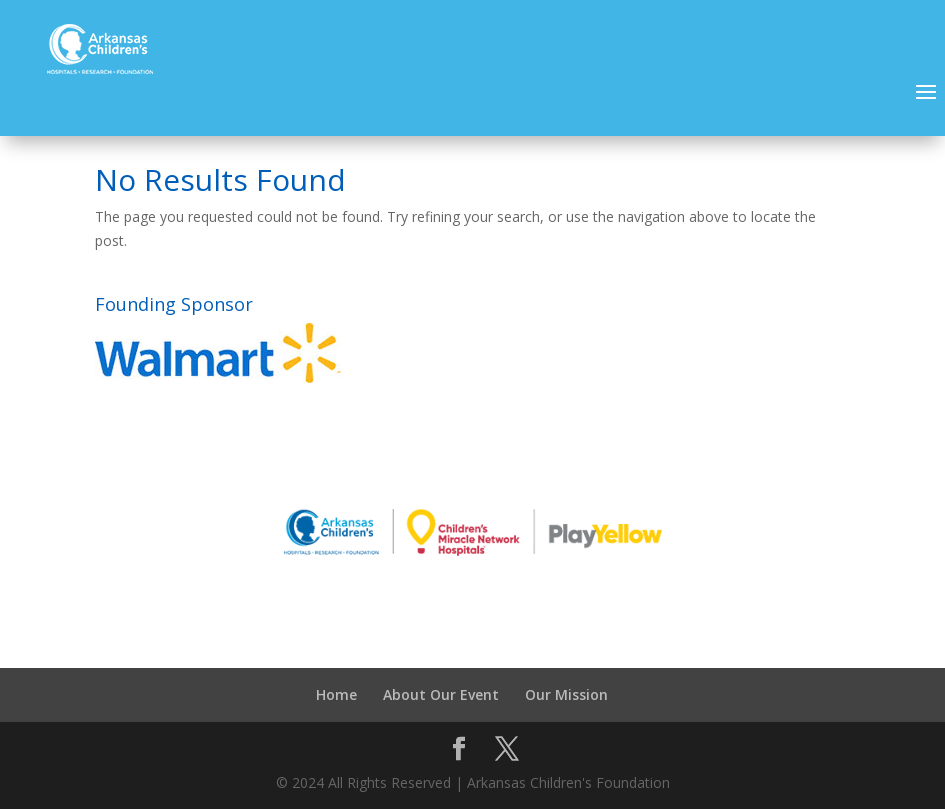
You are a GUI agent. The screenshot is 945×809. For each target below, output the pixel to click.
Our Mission (566, 694)
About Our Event (441, 694)
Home (336, 694)
